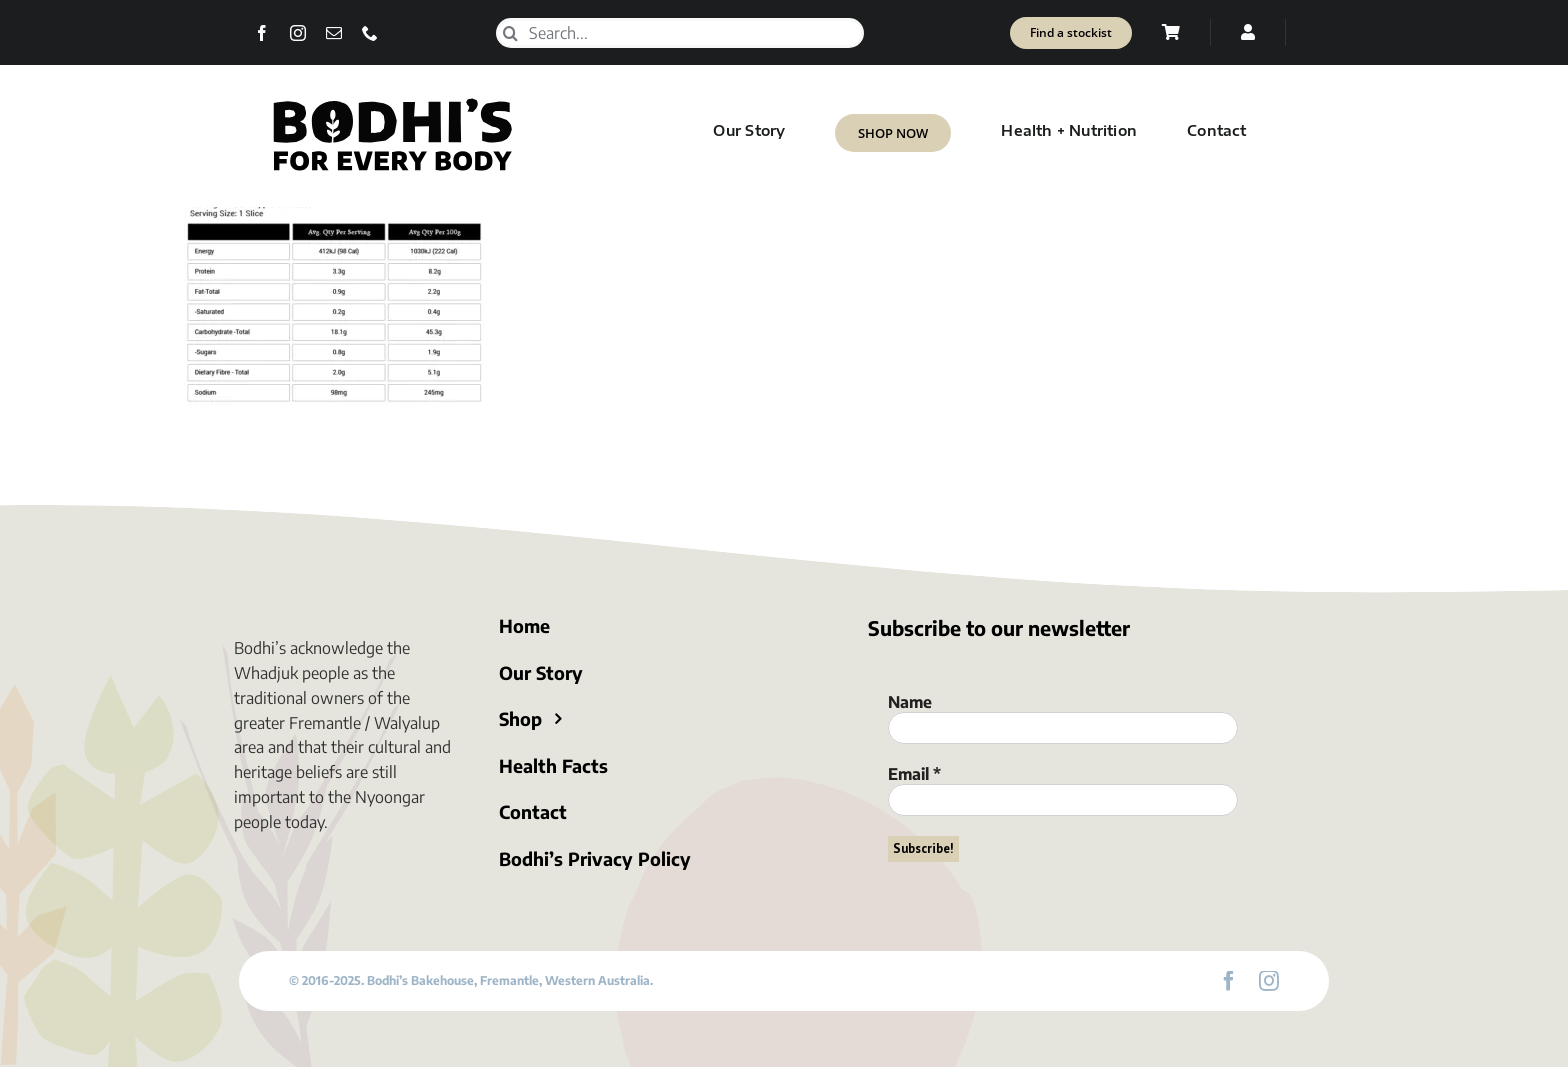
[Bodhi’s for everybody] (392, 102)
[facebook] (262, 33)
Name (910, 702)
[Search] (511, 33)
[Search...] (680, 33)
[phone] (370, 33)
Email (914, 774)
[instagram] (298, 33)
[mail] (334, 33)
